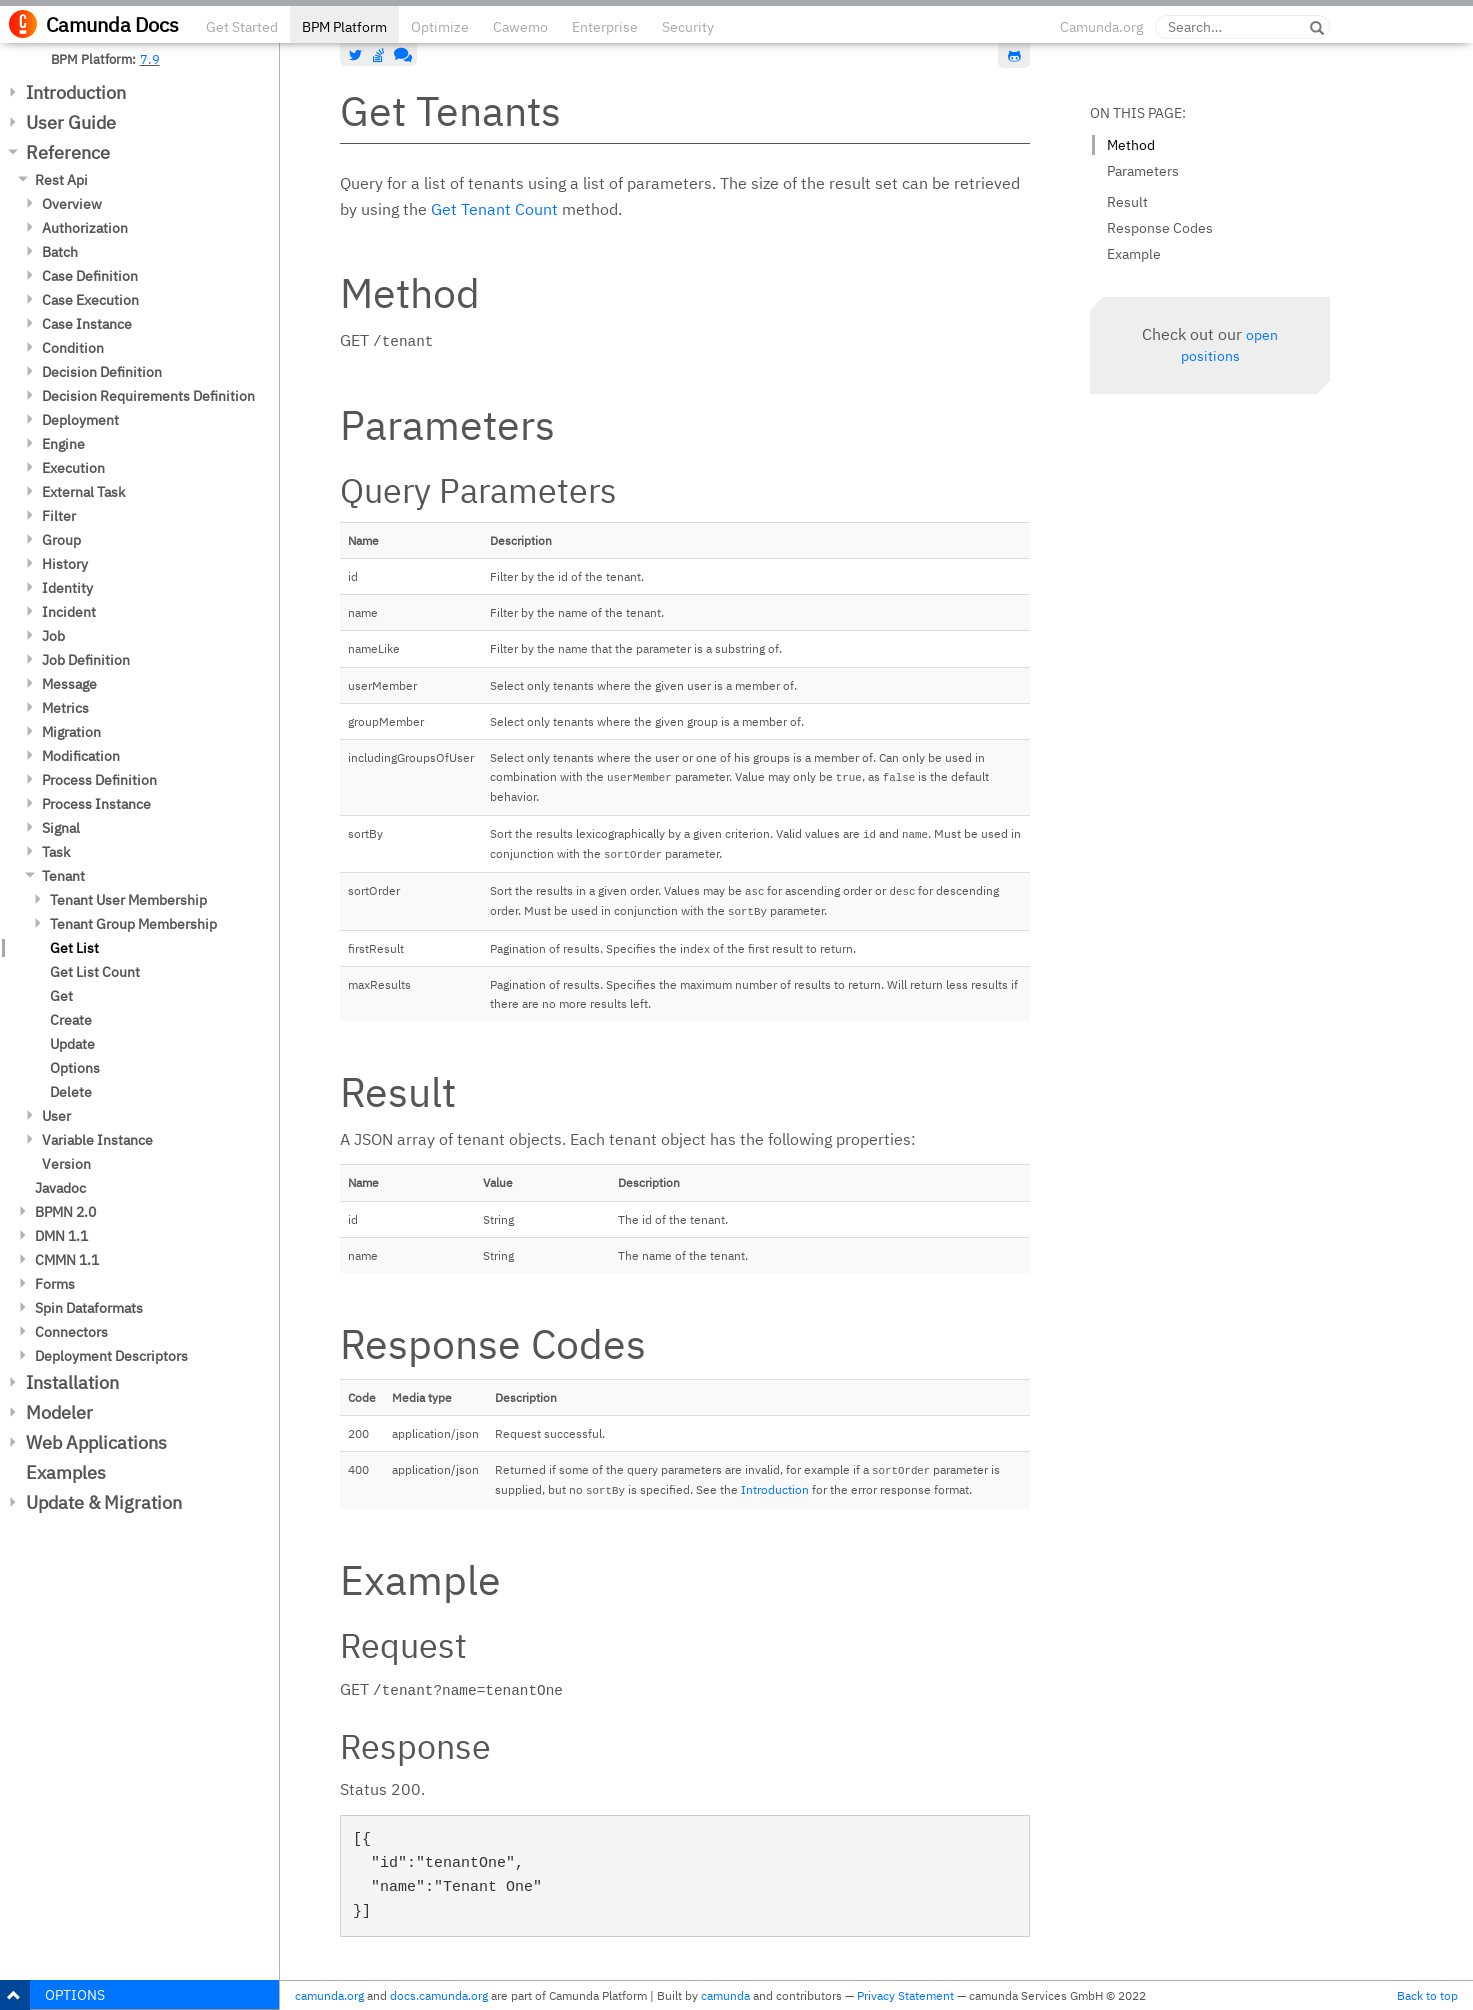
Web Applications (96, 1442)
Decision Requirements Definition (148, 396)
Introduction (76, 92)
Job (53, 636)
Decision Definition (102, 372)
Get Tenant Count (494, 209)
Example (1134, 254)
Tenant (63, 876)
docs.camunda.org (439, 1995)
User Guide (71, 122)
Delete (71, 1092)
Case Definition (90, 276)
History (65, 564)
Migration (71, 732)
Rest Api (61, 180)
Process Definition (99, 780)
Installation (72, 1382)
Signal (61, 828)
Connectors (71, 1332)
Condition (73, 348)
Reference (68, 152)
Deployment (80, 420)
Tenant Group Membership (133, 924)
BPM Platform (344, 27)
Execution (73, 468)
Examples (66, 1472)
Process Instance (96, 804)
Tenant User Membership (128, 900)
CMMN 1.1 (67, 1260)
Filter (59, 516)
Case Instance (87, 324)
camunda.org (329, 1995)
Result (1127, 202)
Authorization (85, 228)
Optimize (440, 27)
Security (688, 27)
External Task (83, 492)
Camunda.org (1101, 27)
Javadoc (60, 1188)
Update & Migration (104, 1502)
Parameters (1143, 171)
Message (69, 684)
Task (56, 852)
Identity (67, 588)
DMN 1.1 (61, 1236)
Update (72, 1044)
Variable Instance (97, 1140)
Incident (69, 612)
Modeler (59, 1412)
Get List (74, 948)
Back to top (1427, 1995)
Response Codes (1160, 228)
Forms (55, 1284)
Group (61, 540)
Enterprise (605, 27)
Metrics (65, 708)
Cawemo (520, 27)
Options (75, 1068)
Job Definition (86, 660)
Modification (81, 756)
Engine (63, 444)
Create (71, 1020)
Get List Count (95, 972)
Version (66, 1164)
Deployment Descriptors (111, 1356)
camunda (725, 1995)
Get (61, 996)
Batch (60, 252)
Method (1131, 145)
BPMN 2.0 (65, 1212)
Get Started (242, 27)
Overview (72, 204)
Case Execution (90, 300)
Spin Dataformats (89, 1308)
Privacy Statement (905, 1995)
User (56, 1116)
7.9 (150, 59)
